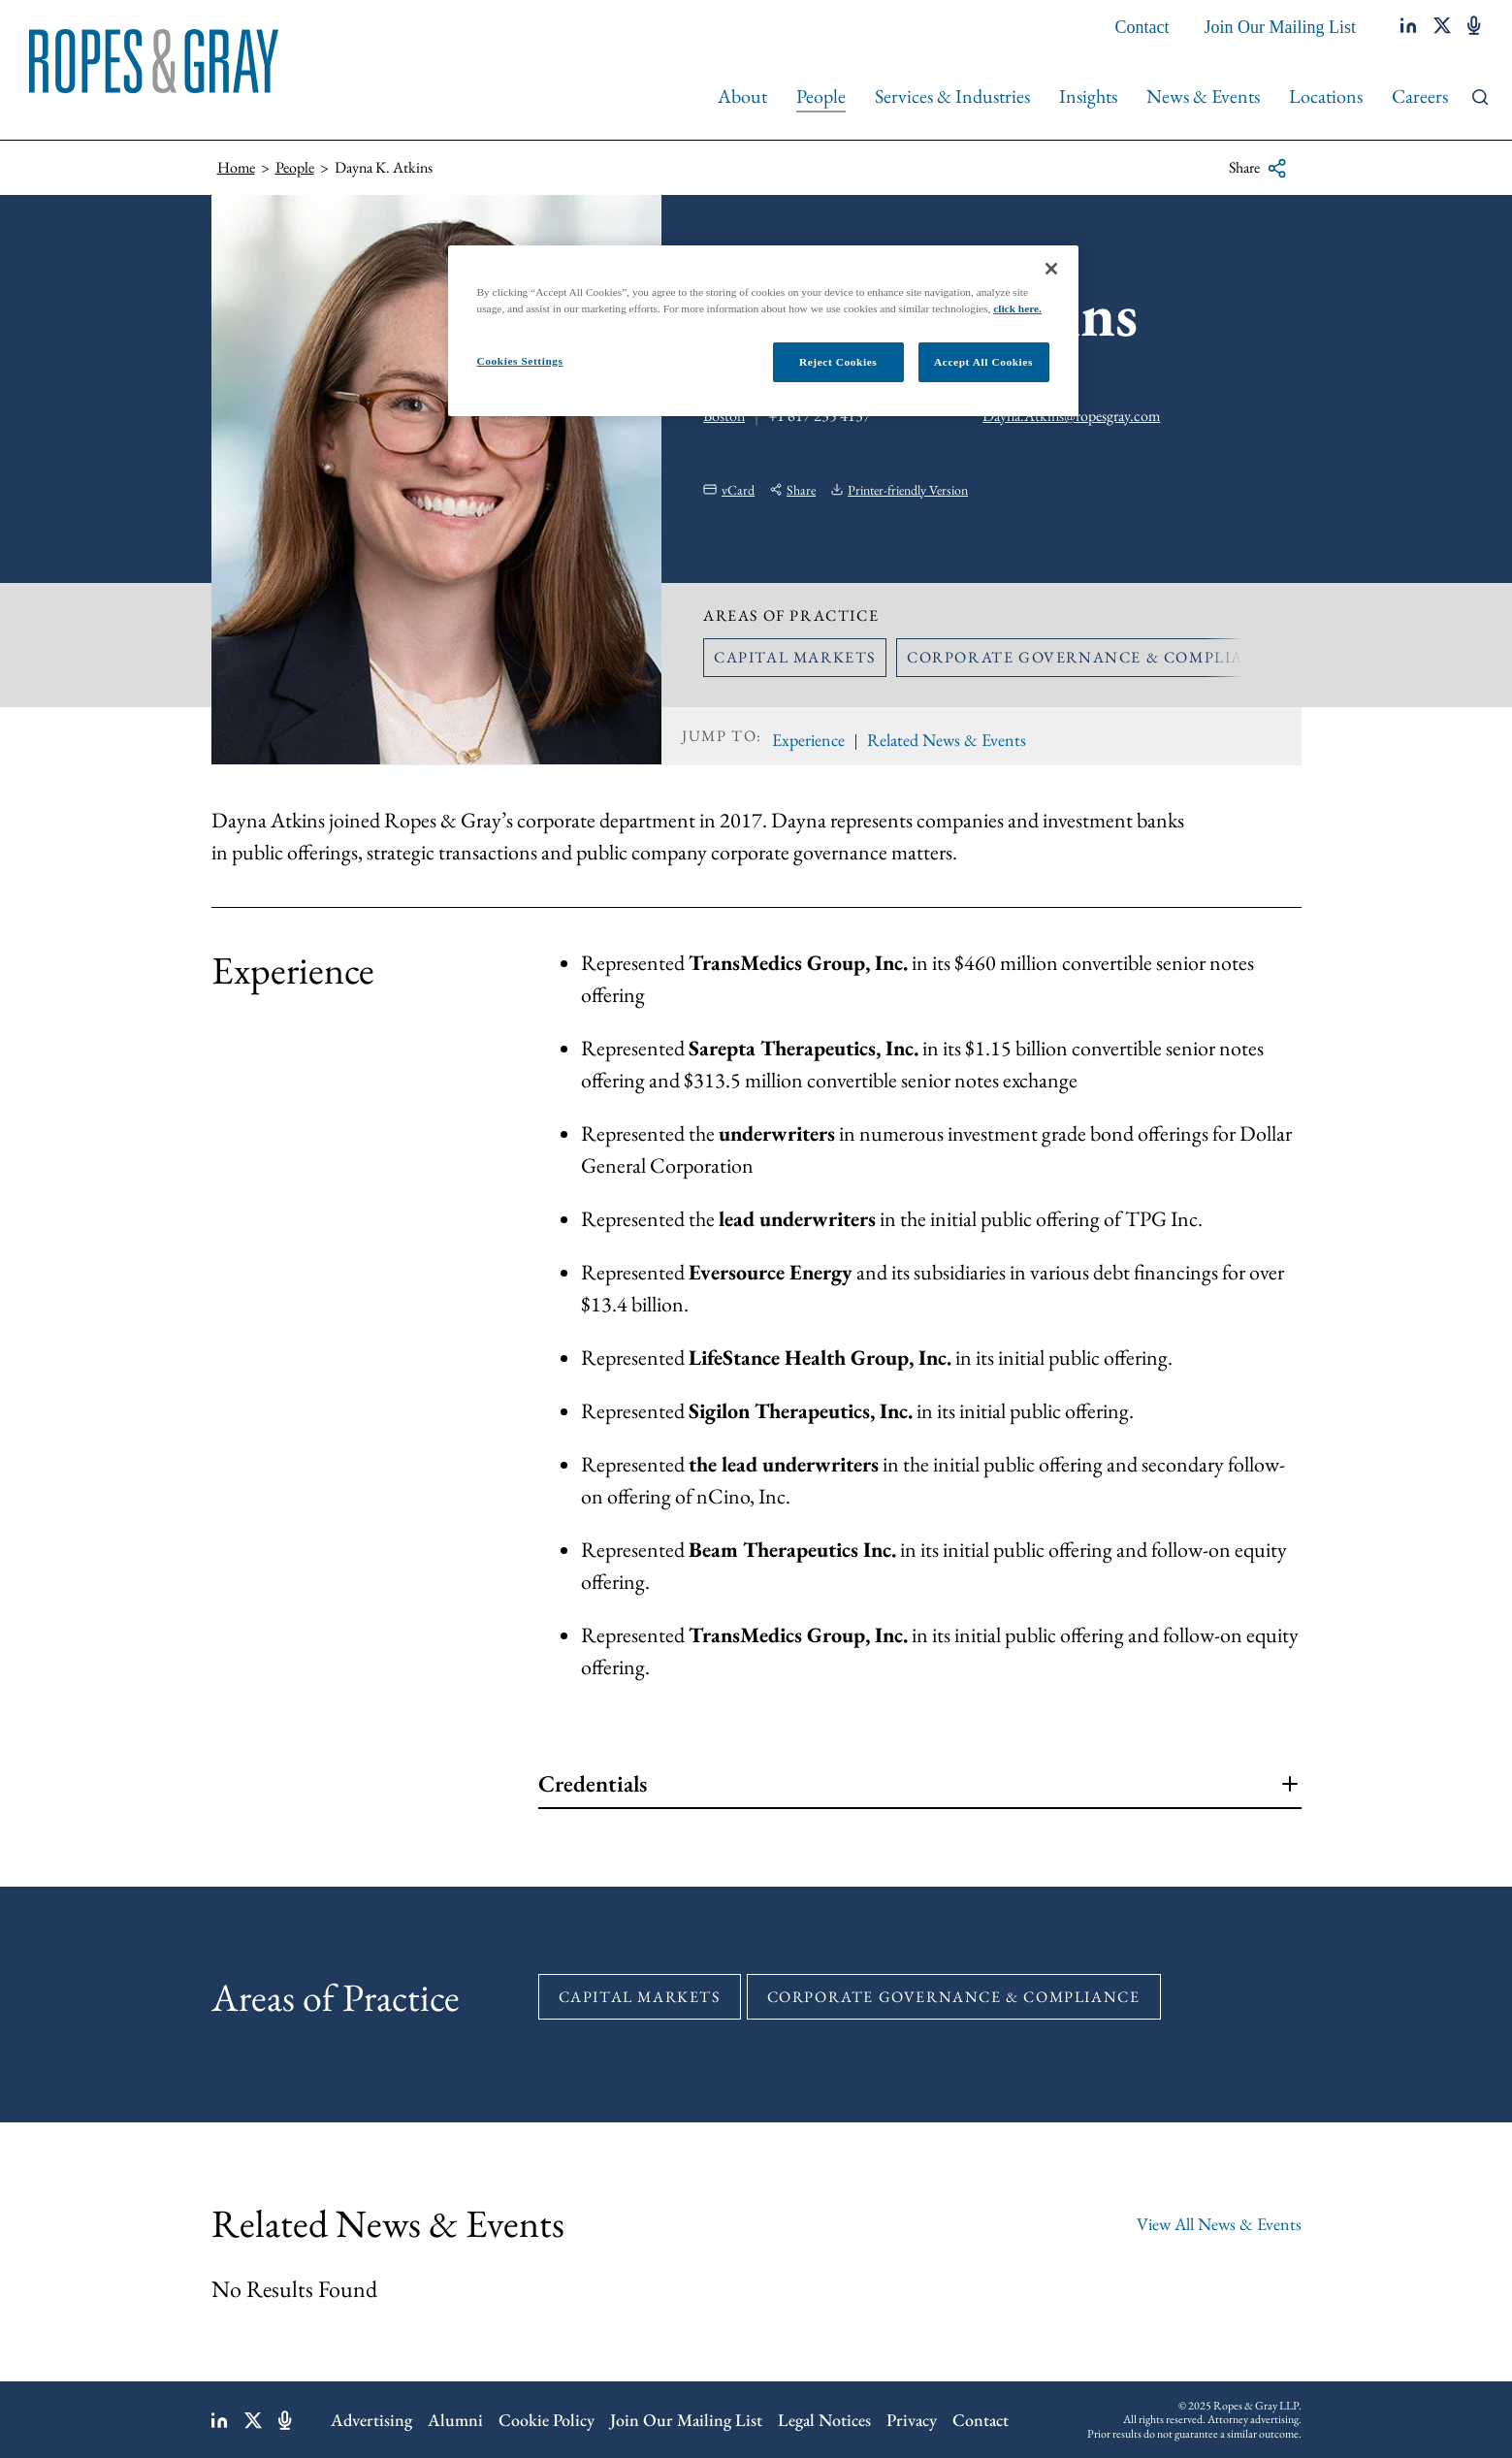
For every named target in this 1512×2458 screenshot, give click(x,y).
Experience (808, 739)
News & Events (1203, 96)
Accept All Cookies (983, 362)
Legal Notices (824, 2420)
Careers (1420, 96)
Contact (1142, 27)
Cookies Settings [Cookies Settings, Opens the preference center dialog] (520, 361)
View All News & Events (1219, 2224)
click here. (1017, 308)
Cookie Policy (547, 2420)
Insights (1088, 96)
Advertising (371, 2420)
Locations (1326, 96)
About (742, 96)
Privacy (911, 2420)
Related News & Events (946, 739)
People (821, 96)
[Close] (1051, 268)
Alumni (455, 2420)
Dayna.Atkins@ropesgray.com (1071, 415)
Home (236, 167)
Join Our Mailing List (1281, 27)
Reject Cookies (838, 362)
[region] (763, 330)
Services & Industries (952, 96)
